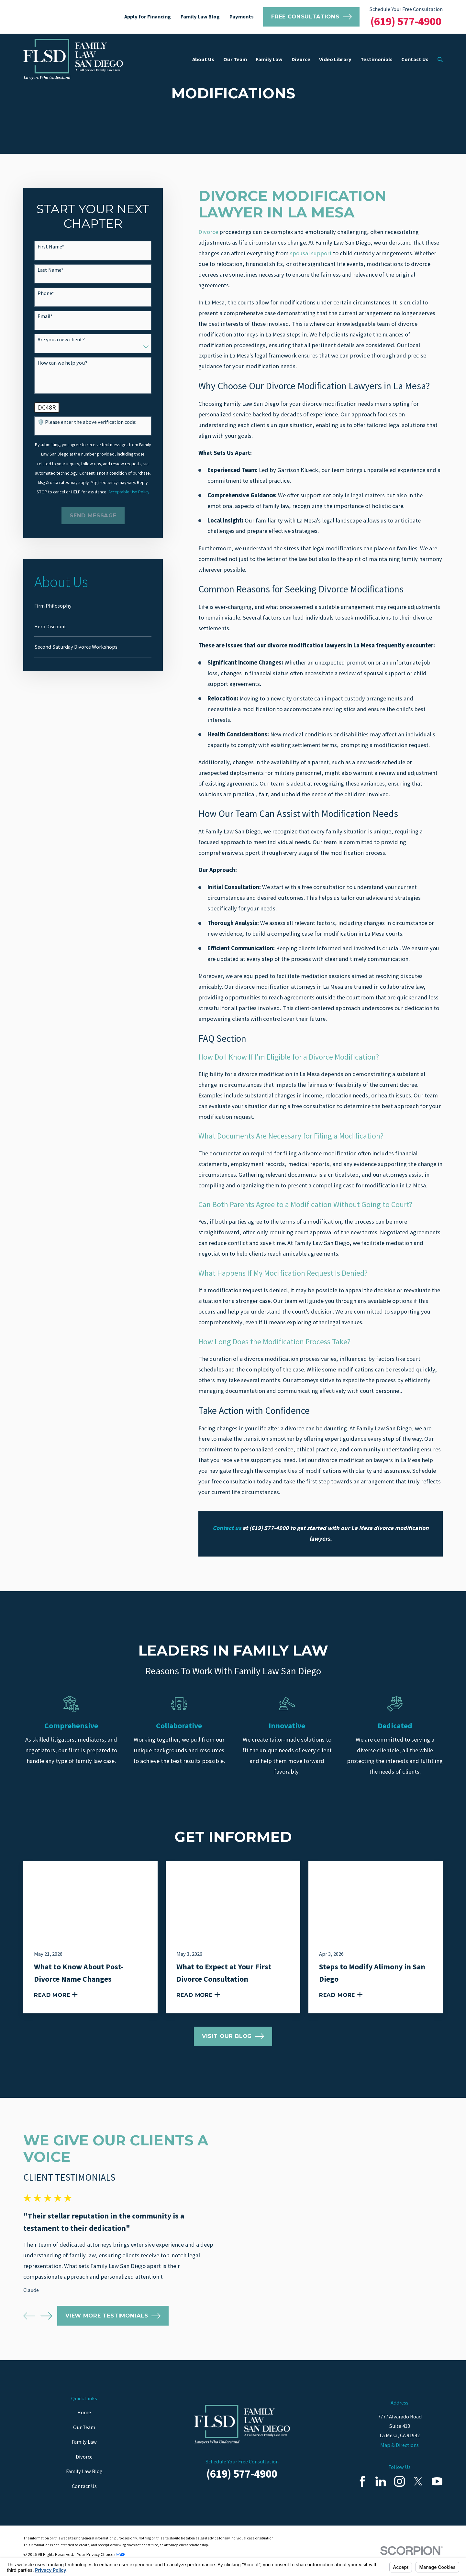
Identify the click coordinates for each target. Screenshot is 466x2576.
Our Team (84, 2427)
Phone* (46, 293)
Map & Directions (399, 2445)
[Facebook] (362, 2481)
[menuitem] (92, 606)
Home (84, 2412)
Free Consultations (311, 16)
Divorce (208, 232)
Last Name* (50, 270)
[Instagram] (399, 2481)
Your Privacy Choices (101, 2554)
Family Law (84, 2441)
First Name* (51, 247)
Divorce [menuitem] (301, 59)
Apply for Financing (147, 16)
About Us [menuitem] (203, 59)
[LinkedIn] (380, 2481)
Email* (45, 316)
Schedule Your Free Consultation (406, 9)
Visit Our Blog (233, 2036)
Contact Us (84, 2486)
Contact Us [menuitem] (414, 59)
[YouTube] (437, 2481)
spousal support (311, 253)
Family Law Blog (200, 16)
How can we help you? (62, 363)
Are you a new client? (61, 339)
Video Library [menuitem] (335, 59)
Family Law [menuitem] (269, 59)
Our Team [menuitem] (235, 59)
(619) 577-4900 (406, 21)
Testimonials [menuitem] (377, 59)
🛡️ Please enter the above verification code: (87, 422)
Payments (241, 16)
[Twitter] (418, 2481)
